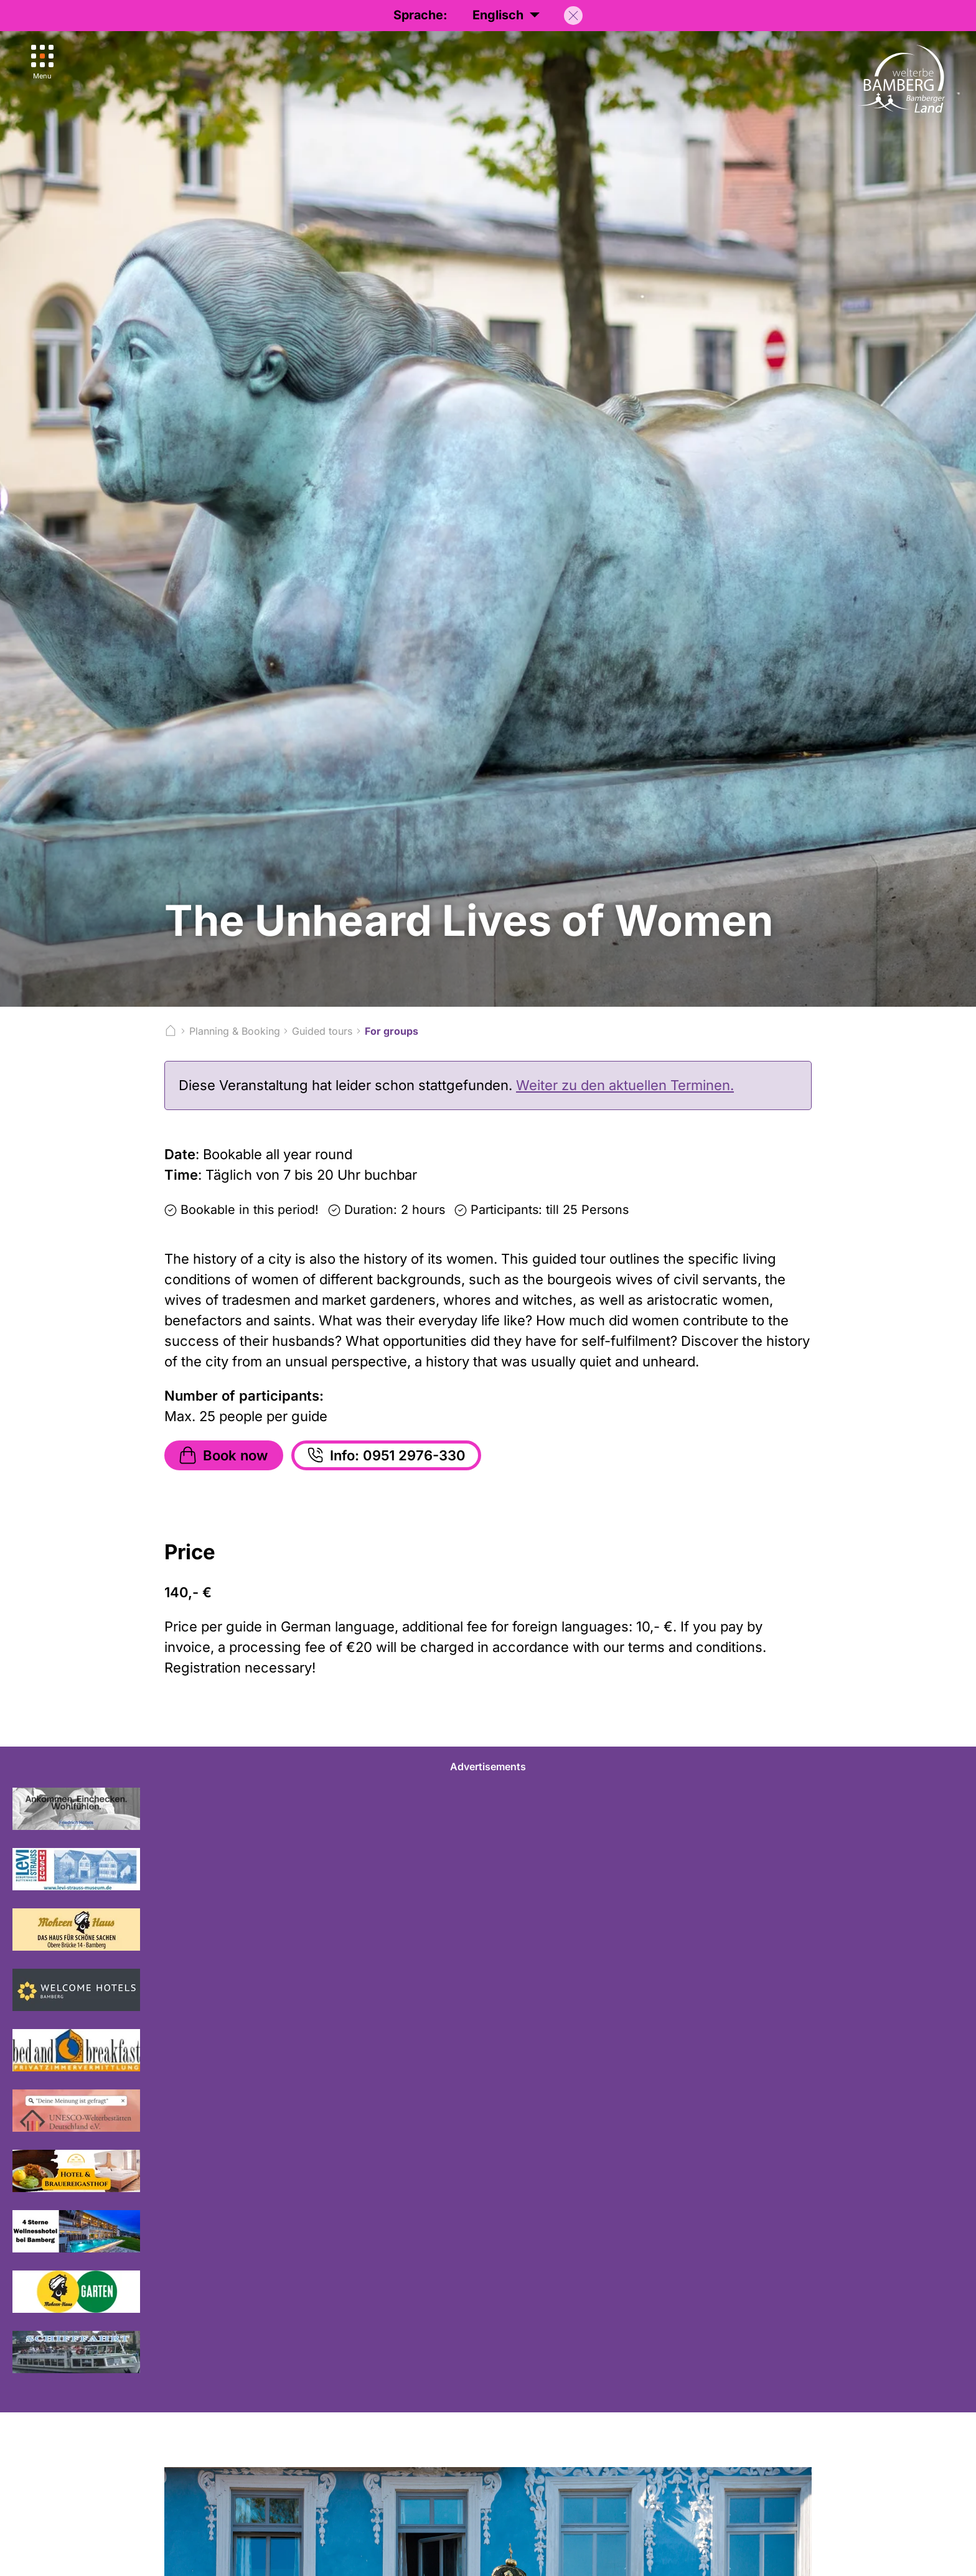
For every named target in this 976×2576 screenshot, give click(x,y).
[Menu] (42, 62)
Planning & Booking (234, 1031)
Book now (222, 1455)
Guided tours (322, 1031)
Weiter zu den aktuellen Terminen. (625, 1085)
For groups (391, 1031)
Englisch (506, 14)
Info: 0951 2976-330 (385, 1455)
